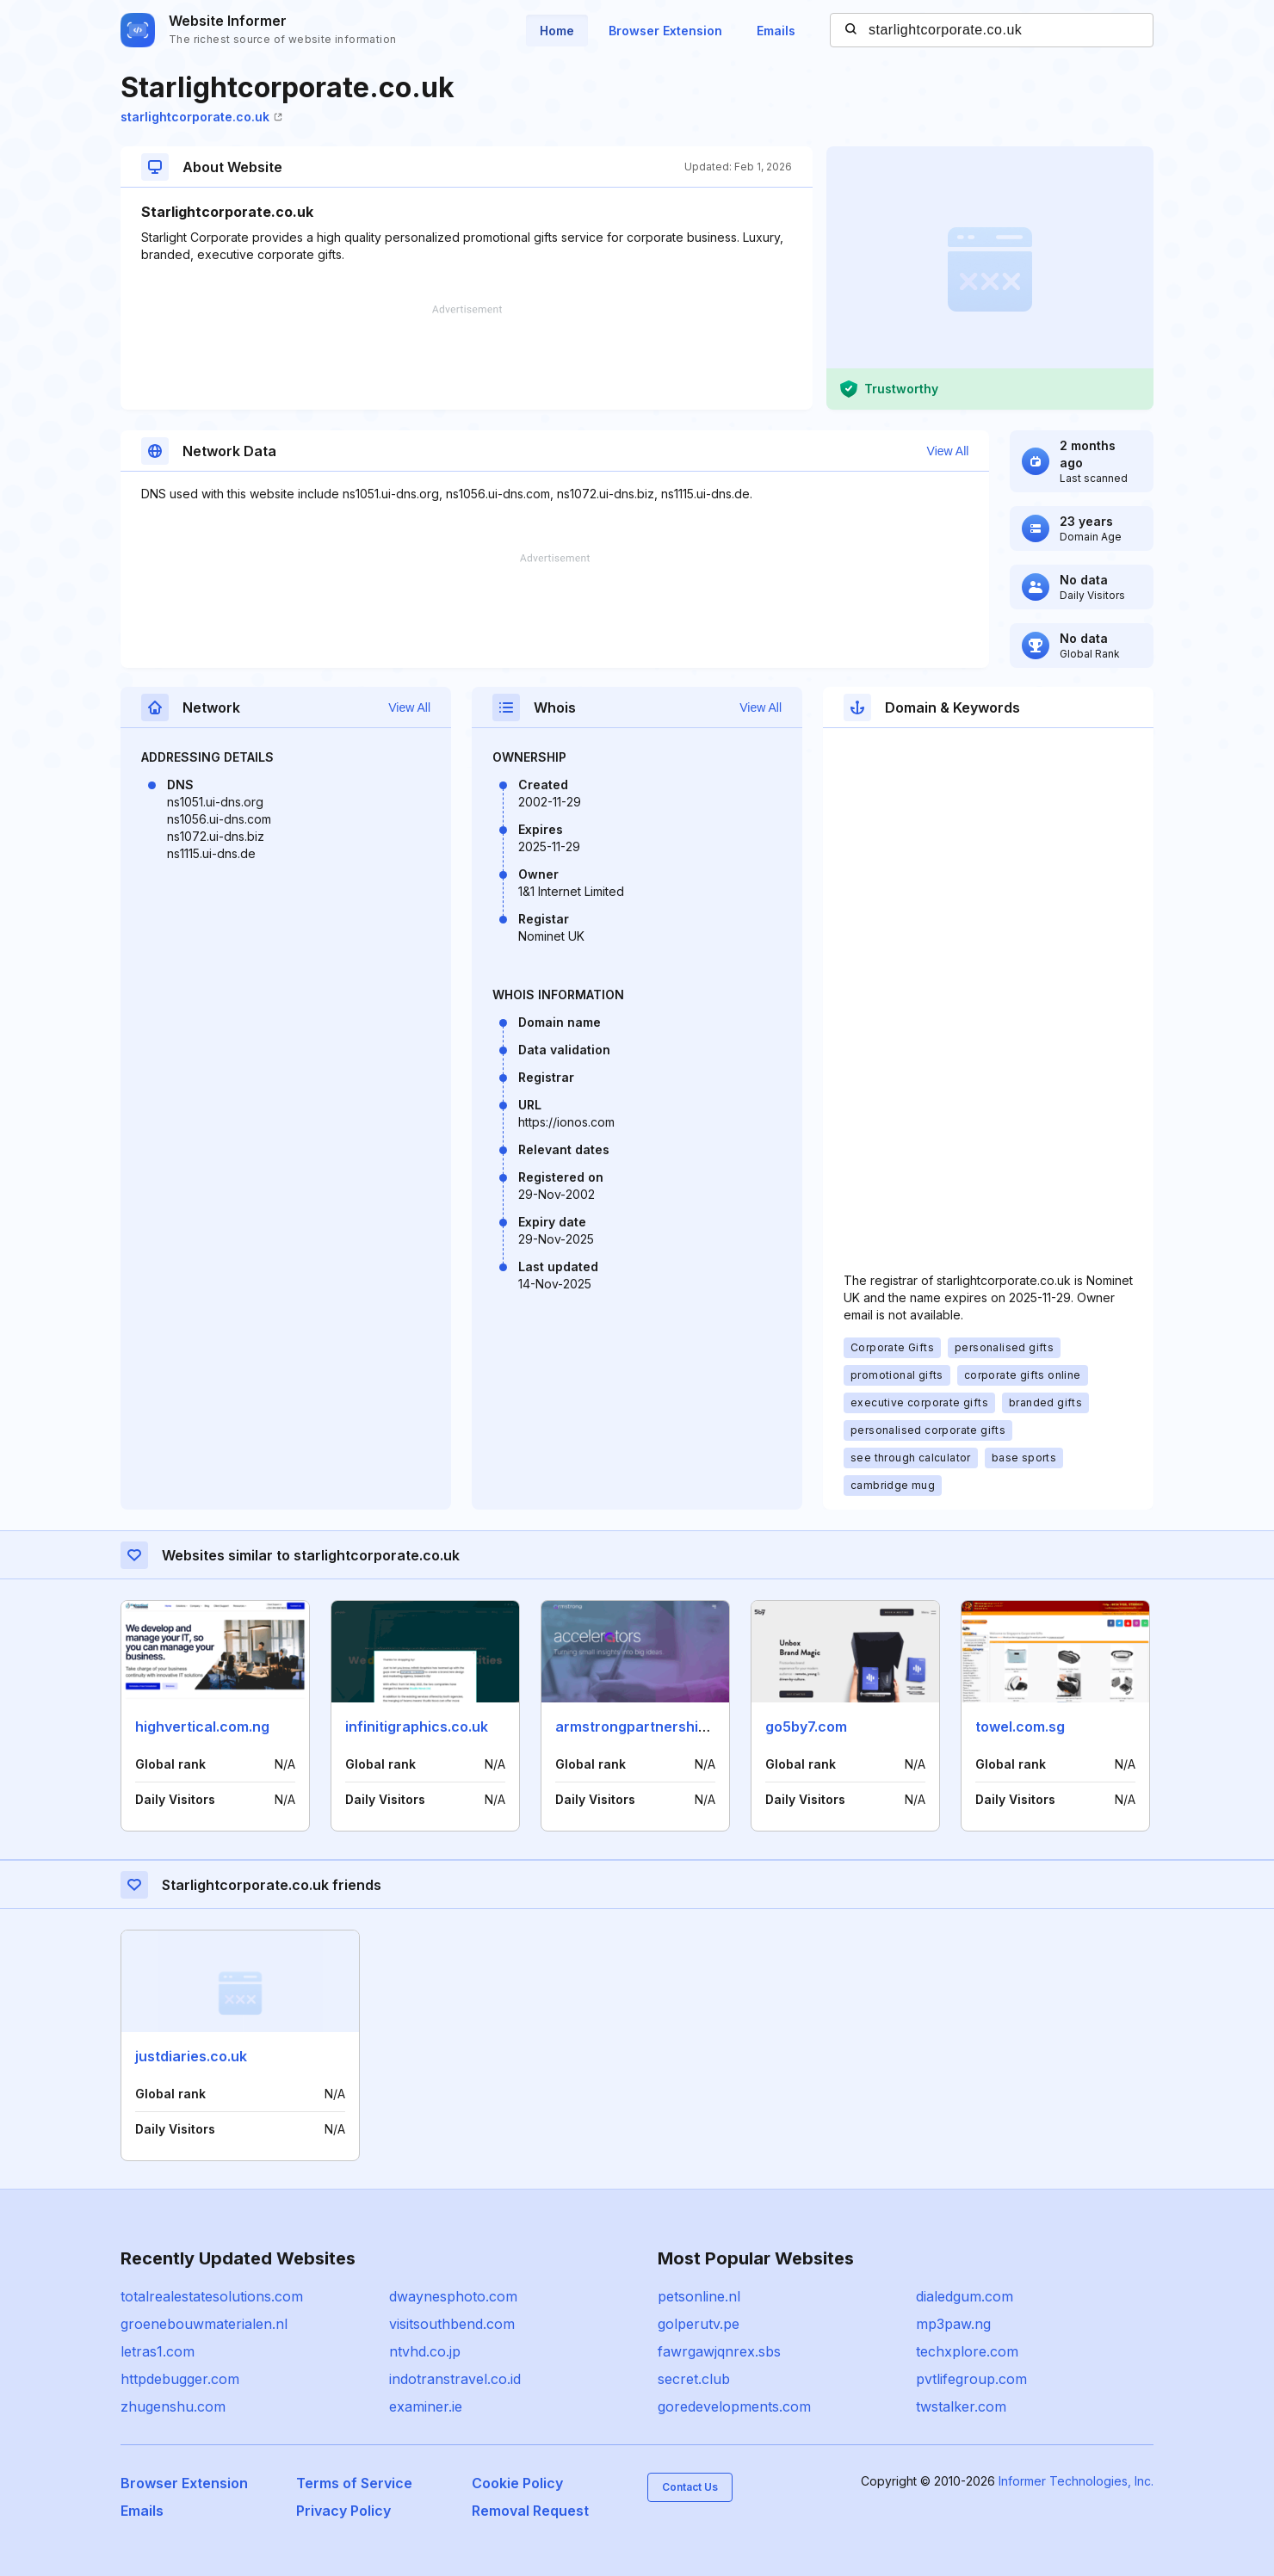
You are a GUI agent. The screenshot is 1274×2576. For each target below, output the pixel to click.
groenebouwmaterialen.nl (204, 2323)
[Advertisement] (466, 357)
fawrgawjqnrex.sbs (719, 2351)
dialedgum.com (964, 2296)
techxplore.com (967, 2351)
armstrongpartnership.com (647, 1726)
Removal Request (530, 2510)
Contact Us (690, 2486)
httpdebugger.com (180, 2379)
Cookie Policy (517, 2483)
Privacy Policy (343, 2510)
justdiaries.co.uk (191, 2056)
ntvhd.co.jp (425, 2351)
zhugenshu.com (173, 2406)
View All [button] (948, 451)
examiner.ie (425, 2406)
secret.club (694, 2379)
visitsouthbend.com (452, 2323)
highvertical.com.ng (202, 1726)
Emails (776, 30)
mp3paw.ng (953, 2323)
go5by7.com (806, 1726)
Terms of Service (354, 2483)
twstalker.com (961, 2406)
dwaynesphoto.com (453, 2296)
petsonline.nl (699, 2296)
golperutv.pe (698, 2323)
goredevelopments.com (734, 2406)
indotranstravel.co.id (455, 2379)
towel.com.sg (1020, 1726)
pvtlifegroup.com (971, 2379)
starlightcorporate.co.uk (201, 116)
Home (557, 30)
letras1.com (158, 2351)
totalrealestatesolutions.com (212, 2296)
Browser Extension (665, 30)
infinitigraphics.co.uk (416, 1726)
